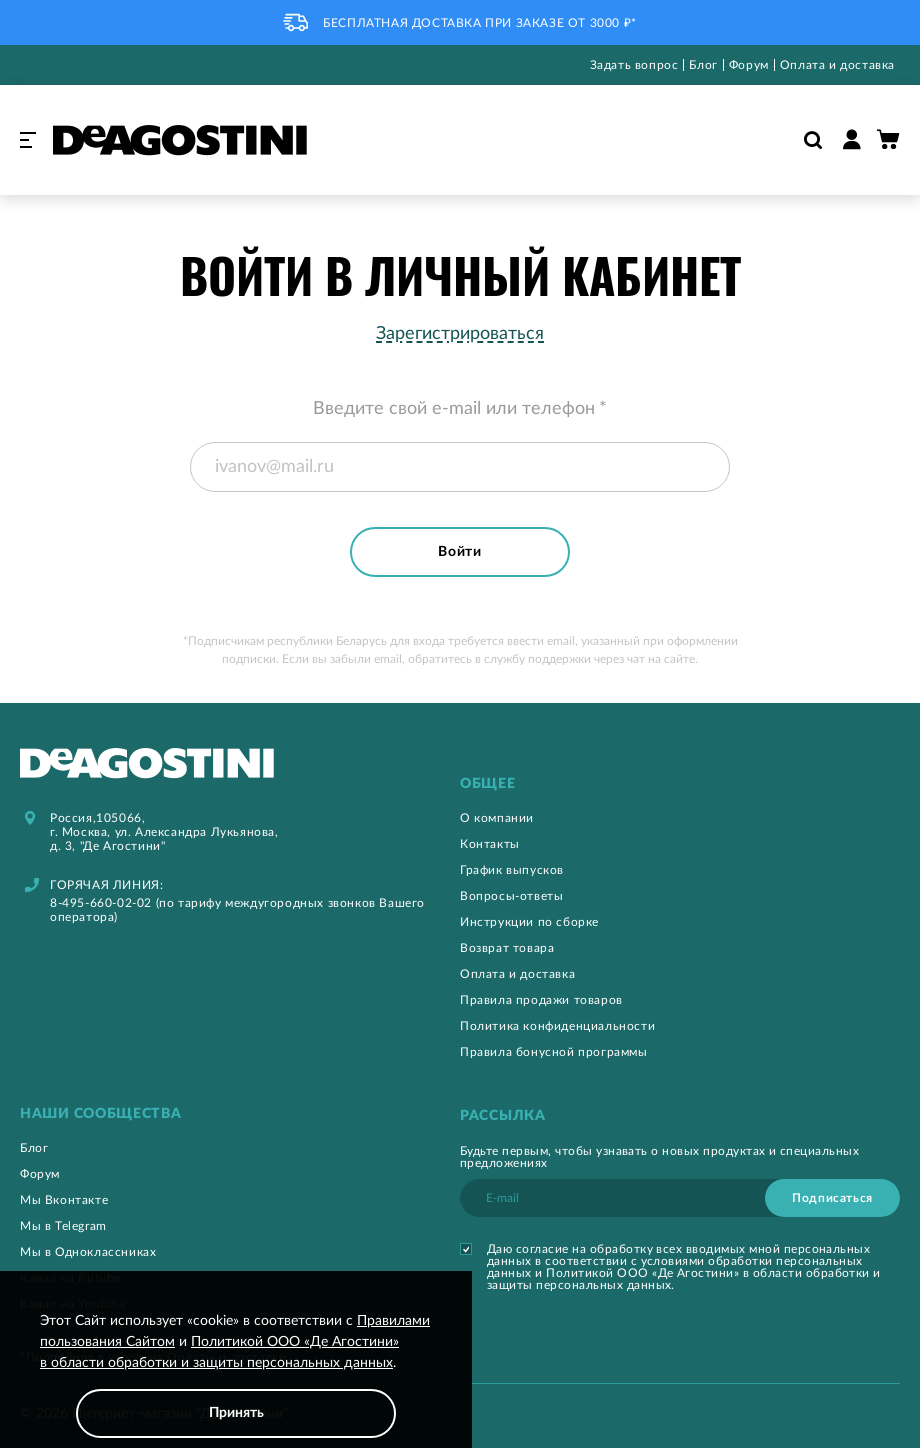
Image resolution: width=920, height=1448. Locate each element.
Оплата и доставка (837, 65)
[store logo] (180, 140)
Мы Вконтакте (64, 1200)
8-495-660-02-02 (101, 903)
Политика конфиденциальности (557, 1026)
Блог (703, 65)
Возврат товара (507, 948)
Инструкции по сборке (529, 922)
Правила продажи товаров (541, 1000)
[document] (236, 1374)
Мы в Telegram (63, 1226)
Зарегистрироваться (460, 334)
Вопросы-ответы (511, 896)
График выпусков (512, 870)
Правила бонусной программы (554, 1052)
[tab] (680, 784)
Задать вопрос (634, 65)
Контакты (490, 844)
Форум (749, 65)
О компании (497, 818)
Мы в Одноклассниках (88, 1252)
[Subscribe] (832, 1198)
